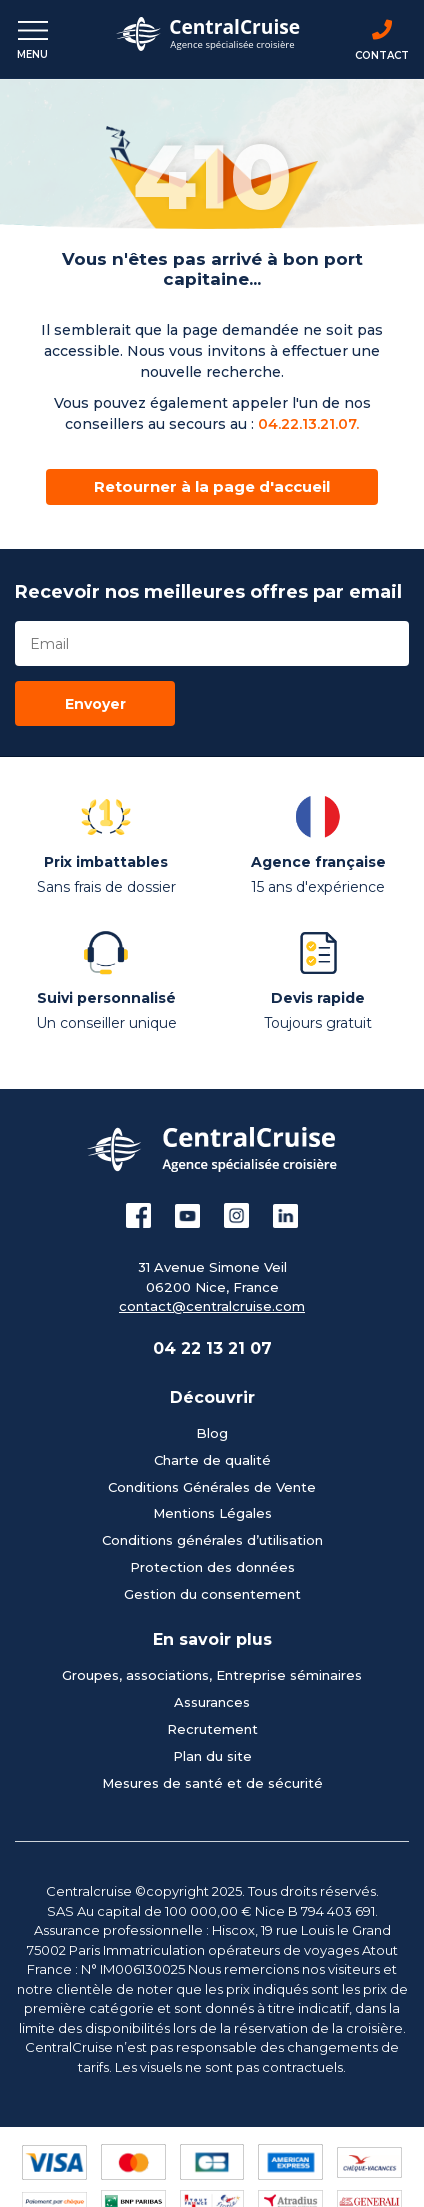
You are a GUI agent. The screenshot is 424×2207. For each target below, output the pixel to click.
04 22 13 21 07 (212, 1348)
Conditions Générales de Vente (212, 1487)
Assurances (212, 1702)
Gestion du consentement (212, 1594)
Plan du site (212, 1756)
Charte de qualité (212, 1460)
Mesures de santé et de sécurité (212, 1783)
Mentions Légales (212, 1513)
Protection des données (212, 1567)
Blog (212, 1433)
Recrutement (212, 1729)
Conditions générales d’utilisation (212, 1540)
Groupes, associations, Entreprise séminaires (212, 1675)
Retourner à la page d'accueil (212, 486)
